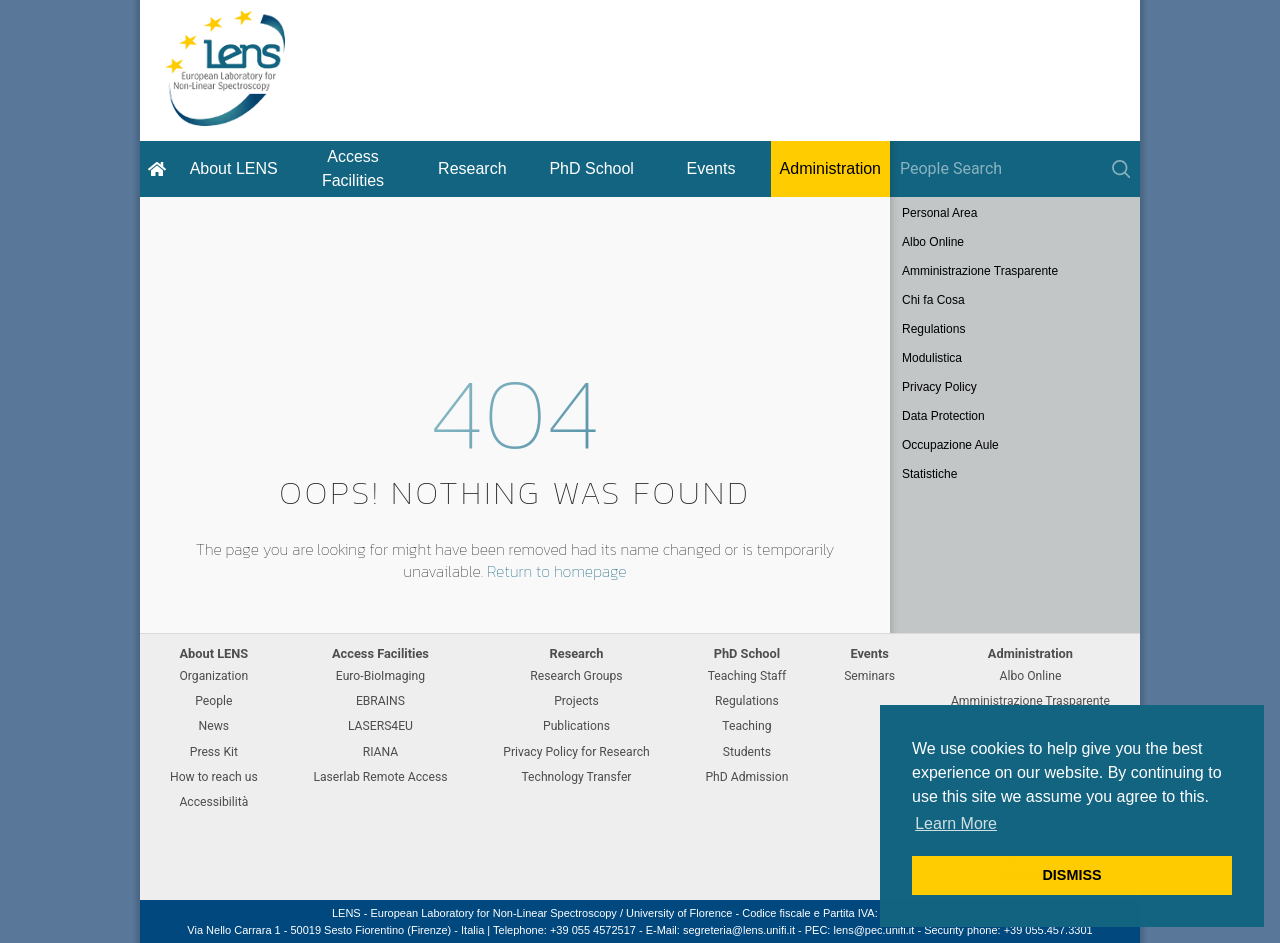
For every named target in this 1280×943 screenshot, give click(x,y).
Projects (576, 701)
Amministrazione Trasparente (980, 271)
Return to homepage (557, 571)
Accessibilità (213, 802)
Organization (213, 676)
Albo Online (933, 242)
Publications (576, 726)
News (214, 726)
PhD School (591, 168)
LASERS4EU (380, 726)
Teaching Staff (747, 676)
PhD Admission (746, 777)
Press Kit (214, 752)
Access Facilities (353, 168)
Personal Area (939, 213)
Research (472, 168)
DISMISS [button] (1071, 875)
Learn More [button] (956, 823)
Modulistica (932, 358)
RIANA (381, 752)
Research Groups (576, 676)
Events (711, 168)
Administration (830, 168)
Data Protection (943, 416)
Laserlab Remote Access (380, 777)
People (213, 701)
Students (747, 752)
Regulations (933, 329)
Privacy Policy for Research (576, 752)
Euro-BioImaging (380, 676)
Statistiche (929, 474)
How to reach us (214, 777)
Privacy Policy (939, 387)
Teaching (746, 726)
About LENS (234, 168)
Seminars (869, 676)
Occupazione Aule (950, 445)
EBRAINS (380, 701)
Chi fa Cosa (933, 300)
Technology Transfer (576, 777)
